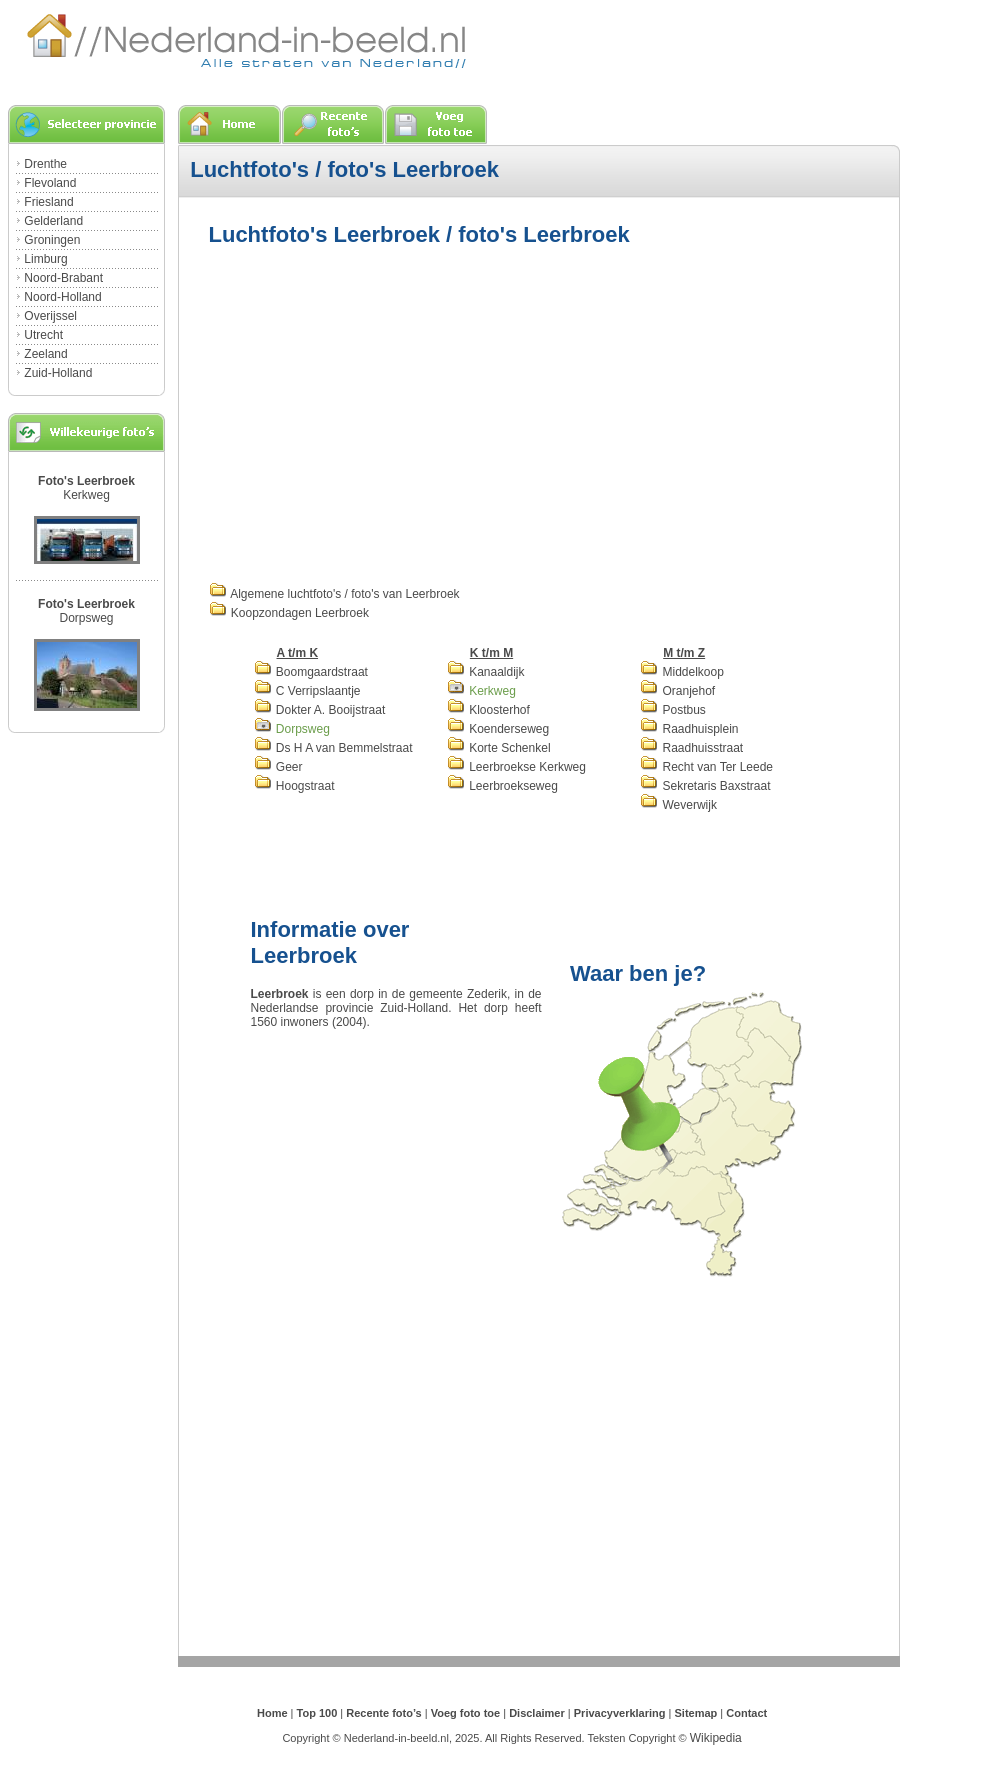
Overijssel (50, 316)
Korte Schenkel (499, 748)
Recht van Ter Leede (706, 767)
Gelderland (53, 221)
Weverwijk (678, 805)
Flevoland (50, 183)
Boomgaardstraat (311, 672)
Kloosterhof (488, 710)
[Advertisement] (377, 412)
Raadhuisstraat (691, 748)
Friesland (48, 202)
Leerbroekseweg (502, 786)
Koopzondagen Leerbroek (289, 613)
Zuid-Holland (58, 373)
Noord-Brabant (63, 278)
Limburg (45, 259)
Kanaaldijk (486, 672)
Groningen (52, 240)
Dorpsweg (86, 618)
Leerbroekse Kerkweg (516, 767)
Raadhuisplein (689, 729)
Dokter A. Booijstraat (320, 710)
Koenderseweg (498, 729)
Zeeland (45, 354)
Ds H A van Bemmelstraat (333, 748)
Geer (278, 767)
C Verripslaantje (307, 691)
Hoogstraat (294, 786)
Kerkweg (86, 495)
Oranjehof (677, 691)
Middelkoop (682, 672)
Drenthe (45, 164)
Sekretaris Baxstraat (705, 786)
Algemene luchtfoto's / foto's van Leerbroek (334, 594)
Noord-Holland (62, 297)
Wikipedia (716, 1738)
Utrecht (43, 335)
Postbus (673, 710)
